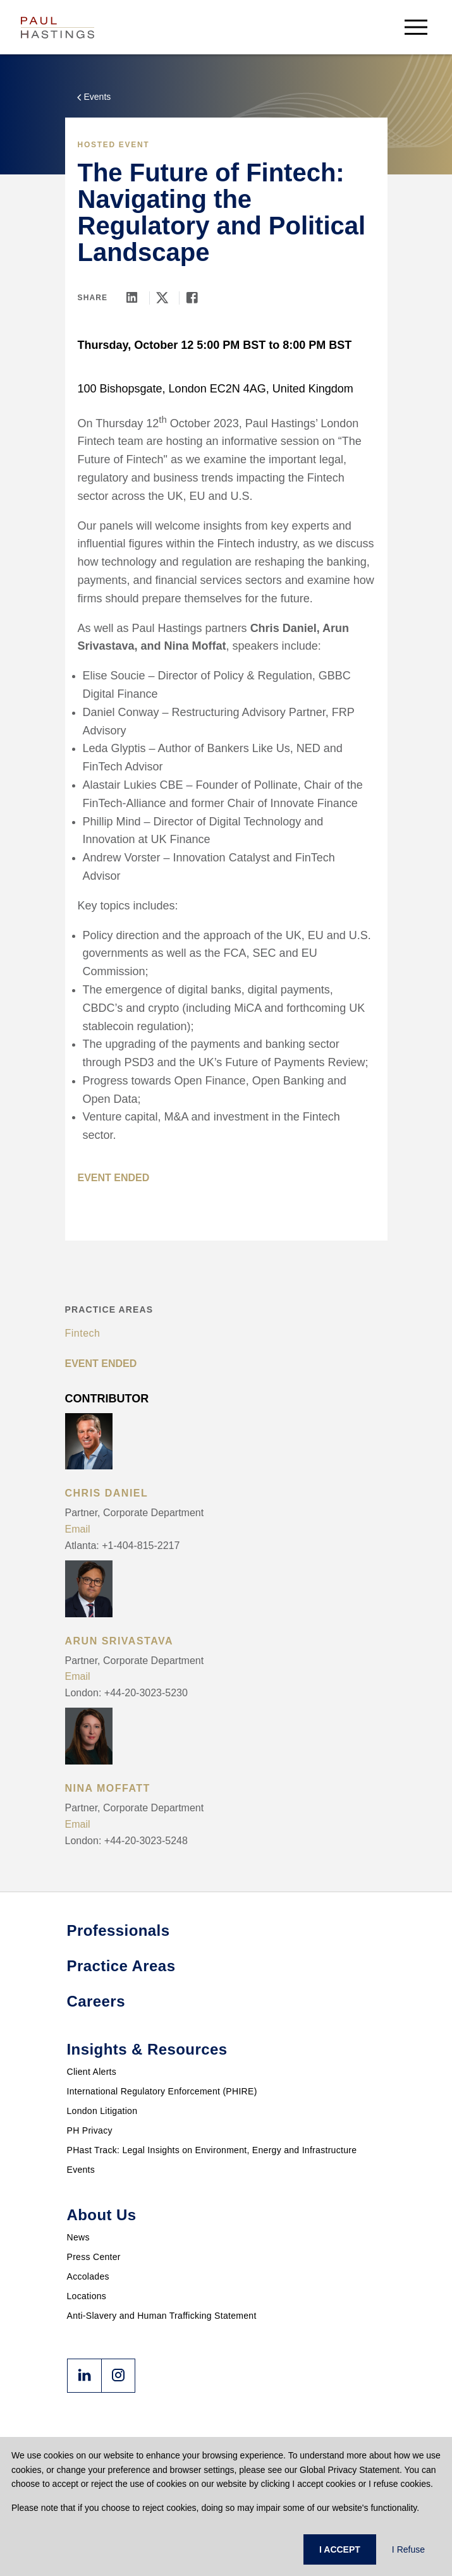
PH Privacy (90, 2130)
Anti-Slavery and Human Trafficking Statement (162, 2316)
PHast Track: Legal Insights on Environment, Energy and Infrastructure (212, 2150)
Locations (87, 2296)
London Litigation (102, 2111)
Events (81, 2170)
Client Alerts (92, 2072)
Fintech (83, 1333)
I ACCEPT (339, 2549)
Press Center (94, 2257)
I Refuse (408, 2549)
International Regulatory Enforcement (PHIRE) (162, 2091)
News (78, 2237)
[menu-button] (416, 27)
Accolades (88, 2276)
